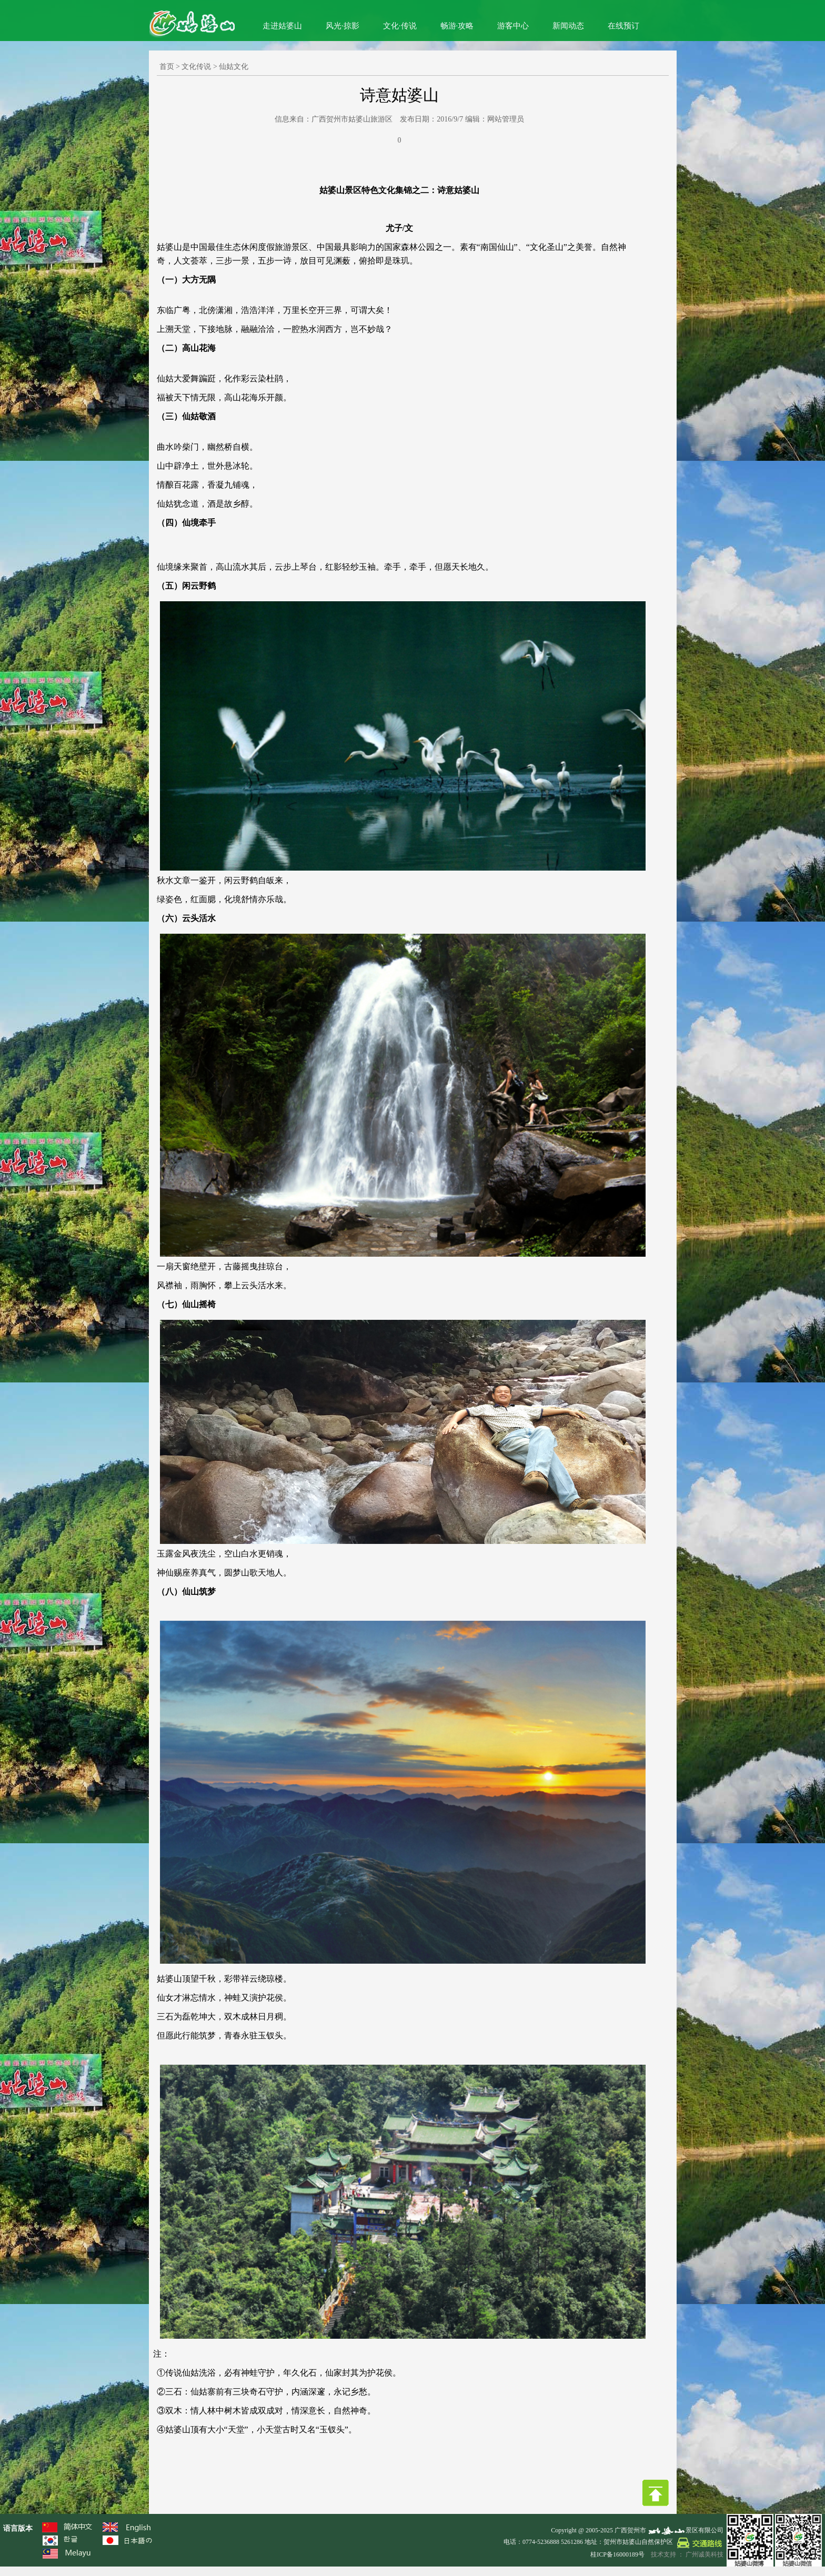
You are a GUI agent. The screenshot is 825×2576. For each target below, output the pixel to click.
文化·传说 (400, 26)
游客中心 (513, 26)
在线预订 (623, 26)
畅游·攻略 (457, 26)
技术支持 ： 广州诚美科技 (687, 2554)
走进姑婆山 (282, 26)
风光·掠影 (342, 26)
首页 (166, 66)
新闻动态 (568, 26)
